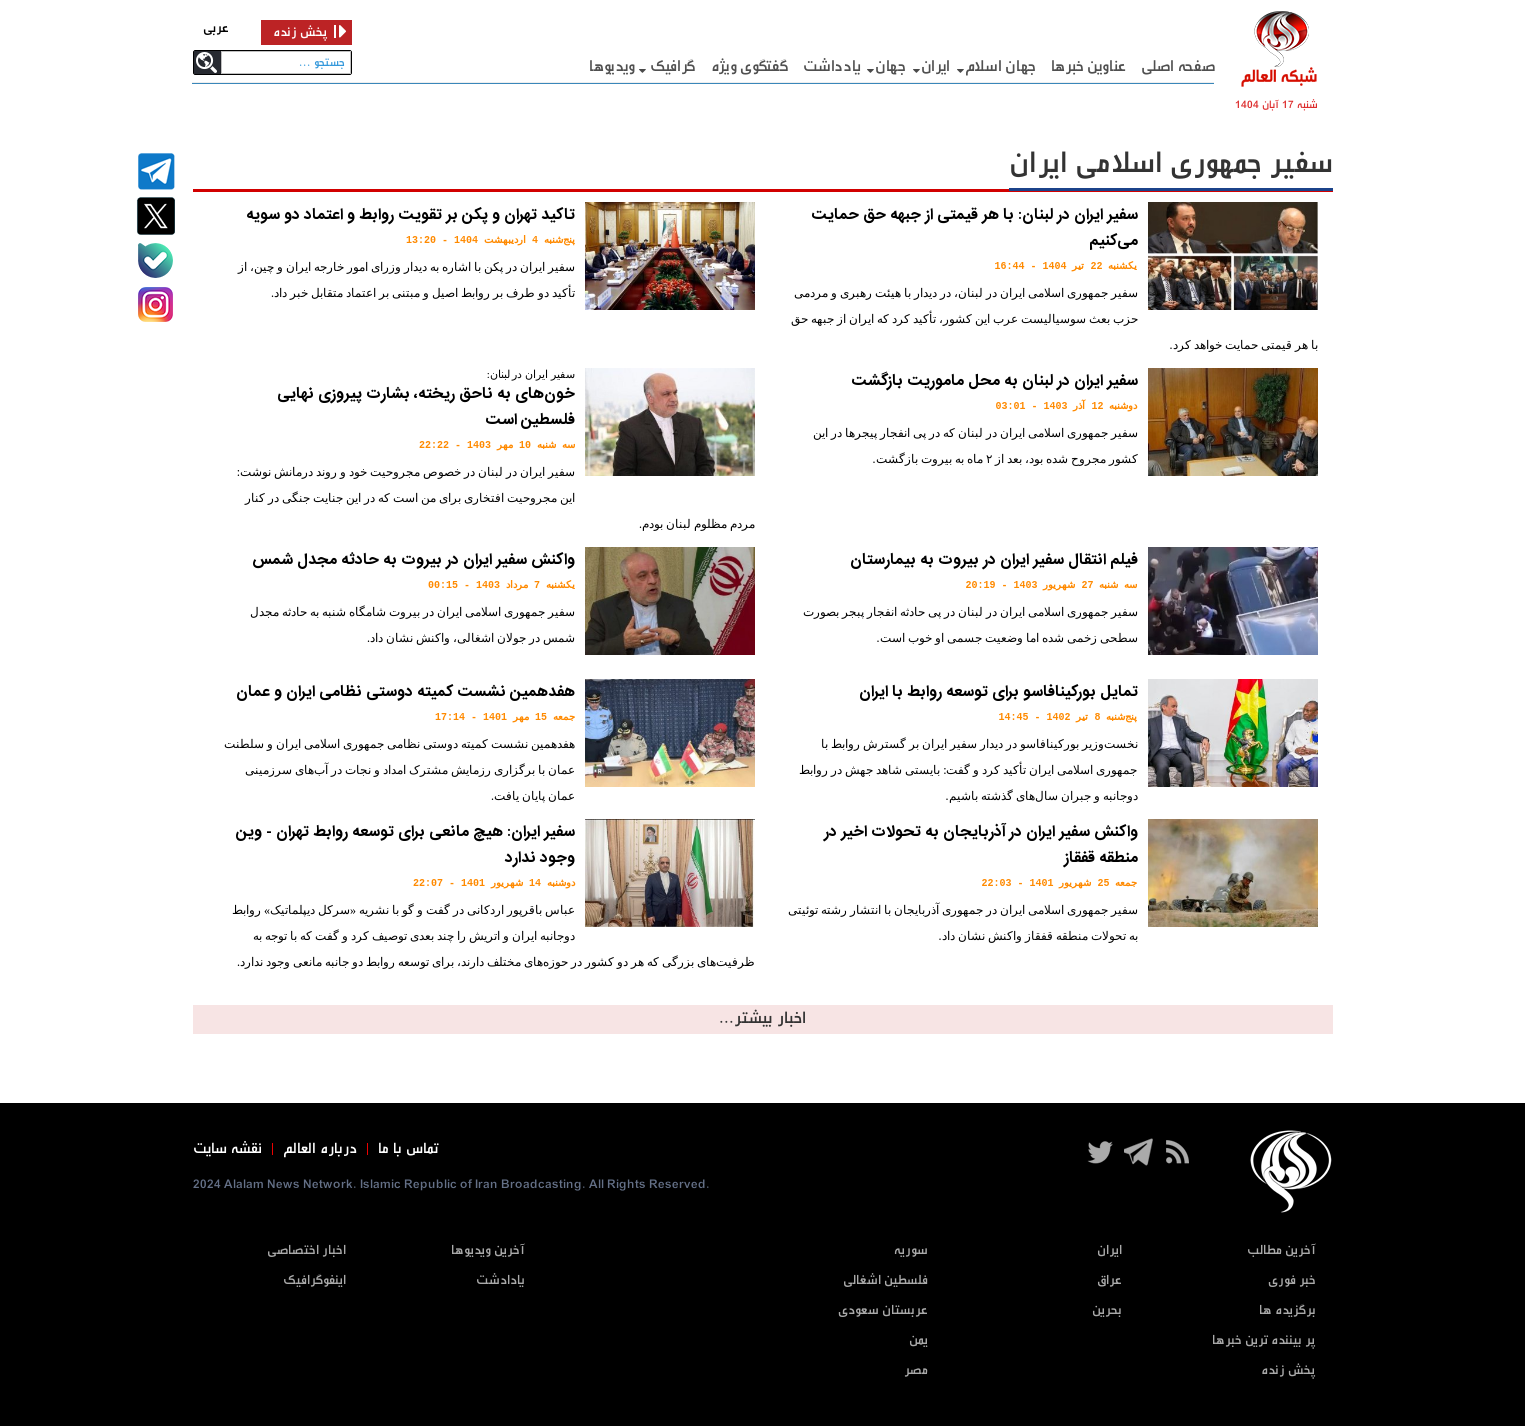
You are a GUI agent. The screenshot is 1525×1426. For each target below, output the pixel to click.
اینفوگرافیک (314, 1280)
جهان (890, 66)
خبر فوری (1292, 1280)
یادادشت (500, 1280)
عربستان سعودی (883, 1310)
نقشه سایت (227, 1149)
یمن (918, 1340)
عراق (1109, 1280)
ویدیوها (612, 66)
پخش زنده (1288, 1370)
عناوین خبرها (1088, 66)
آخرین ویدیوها (488, 1250)
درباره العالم (320, 1149)
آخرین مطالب (1281, 1250)
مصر (916, 1370)
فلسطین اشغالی (885, 1280)
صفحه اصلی (1178, 66)
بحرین (1107, 1310)
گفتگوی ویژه (750, 66)
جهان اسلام (1000, 66)
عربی (216, 28)
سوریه (911, 1250)
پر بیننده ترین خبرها (1264, 1340)
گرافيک (673, 66)
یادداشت (831, 66)
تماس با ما (408, 1149)
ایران (936, 66)
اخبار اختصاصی (306, 1250)
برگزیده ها (1287, 1310)
